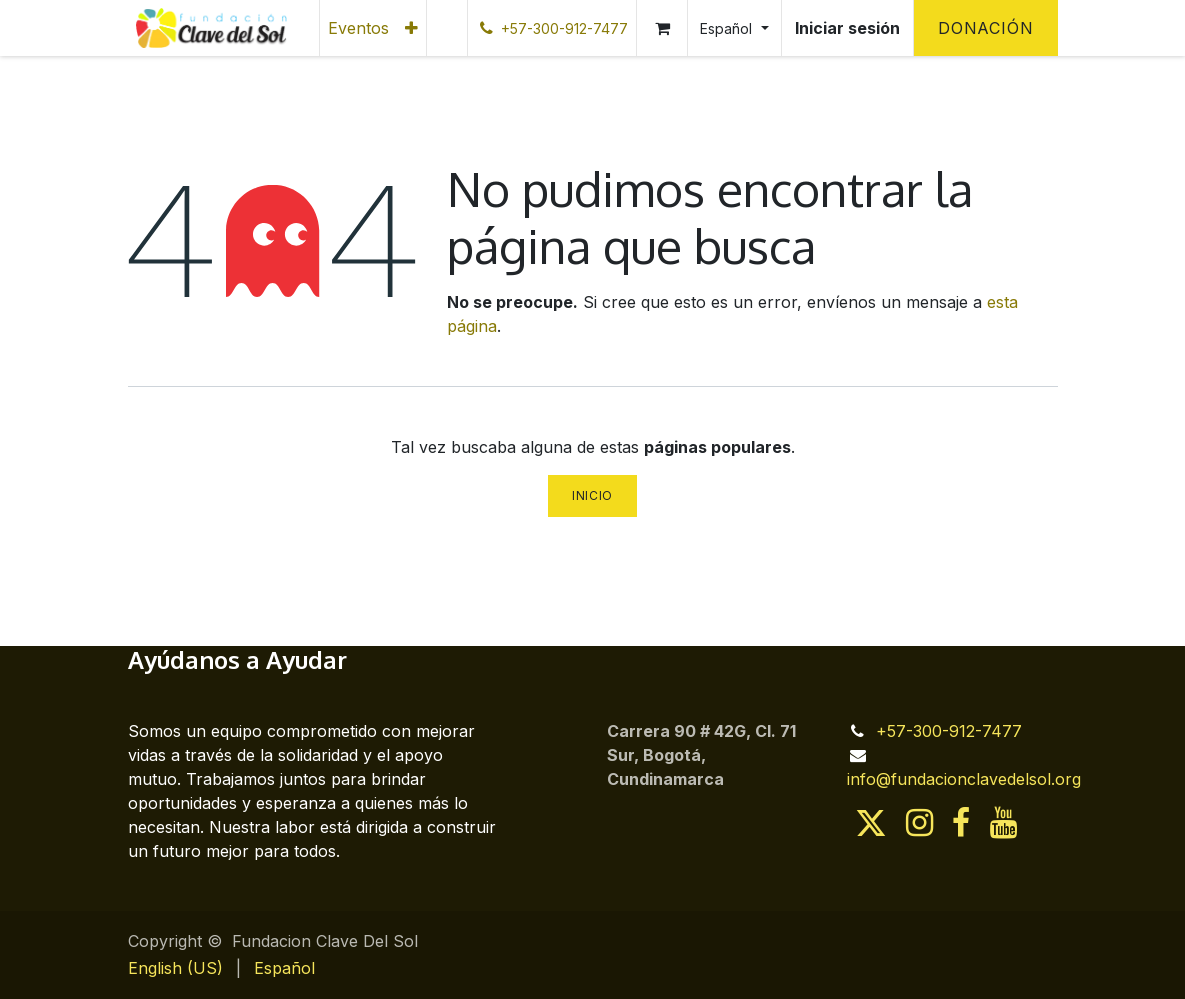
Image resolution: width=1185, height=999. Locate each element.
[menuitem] (358, 28)
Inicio (592, 495)
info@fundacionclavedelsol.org (964, 779)
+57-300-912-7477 (949, 731)
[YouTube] (1003, 823)
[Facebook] (961, 823)
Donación (985, 28)
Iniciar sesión (847, 28)
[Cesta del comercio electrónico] (662, 28)
